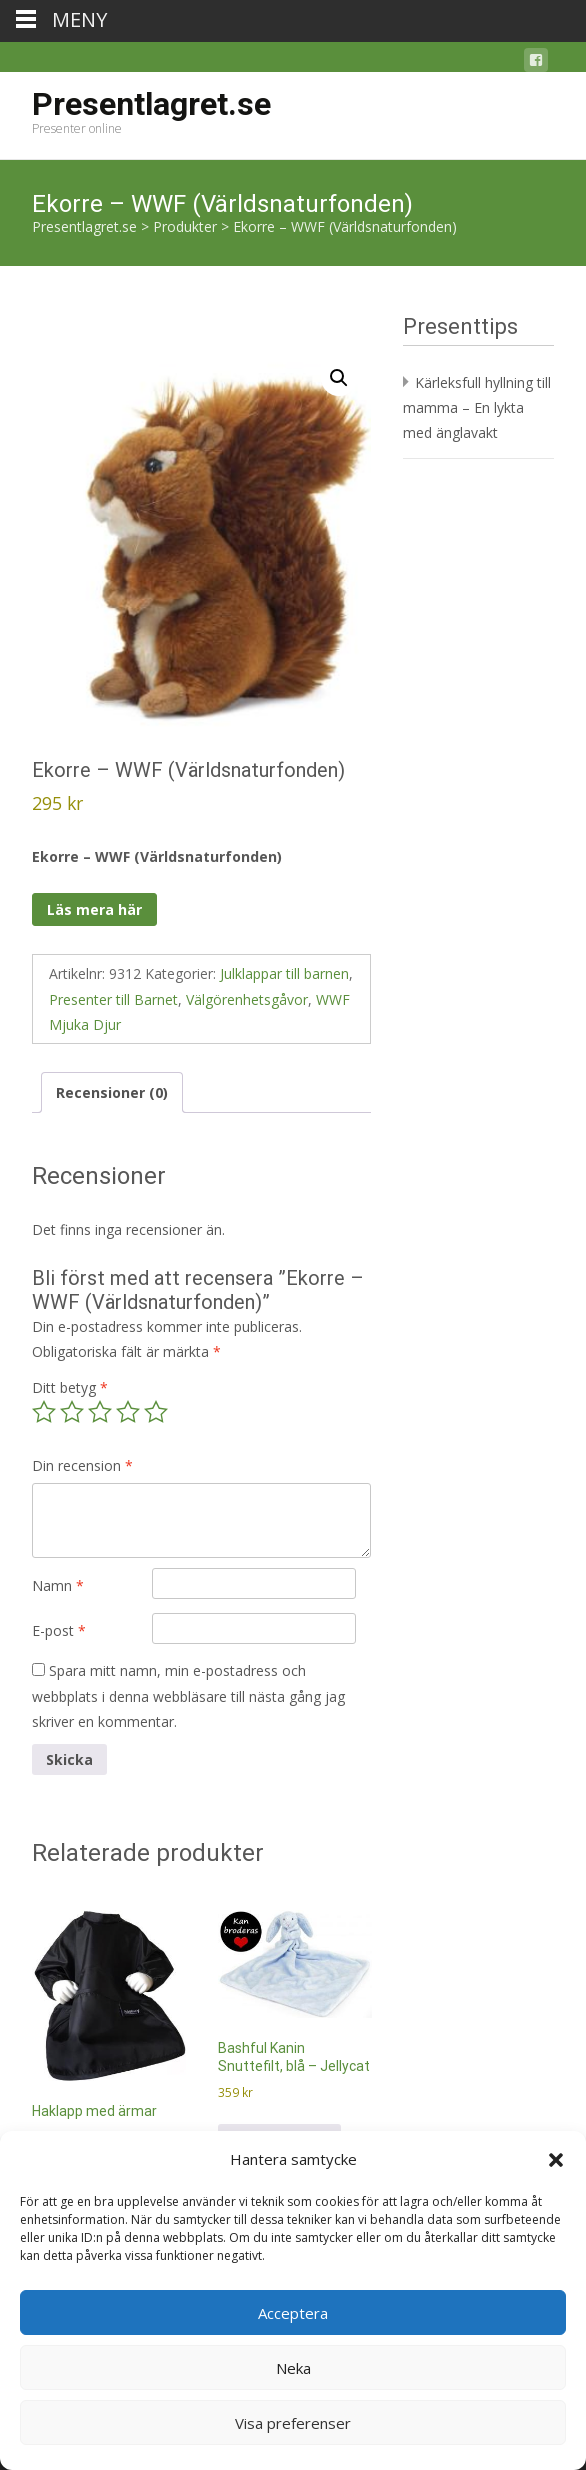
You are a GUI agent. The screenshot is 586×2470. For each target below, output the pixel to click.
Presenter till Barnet (113, 999)
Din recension (82, 1465)
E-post (59, 1630)
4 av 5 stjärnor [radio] (128, 1412)
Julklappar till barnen (284, 973)
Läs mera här (94, 909)
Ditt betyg (70, 1387)
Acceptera (293, 2313)
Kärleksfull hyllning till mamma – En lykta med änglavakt (477, 407)
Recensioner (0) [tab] (112, 1092)
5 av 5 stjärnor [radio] (156, 1412)
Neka (293, 2368)
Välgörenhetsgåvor (247, 999)
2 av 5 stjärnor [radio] (72, 1412)
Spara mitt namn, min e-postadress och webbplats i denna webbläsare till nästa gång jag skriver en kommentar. (188, 1695)
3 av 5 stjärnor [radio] (100, 1412)
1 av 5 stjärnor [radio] (44, 1412)
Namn (58, 1585)
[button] (556, 2160)
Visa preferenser (293, 2423)
